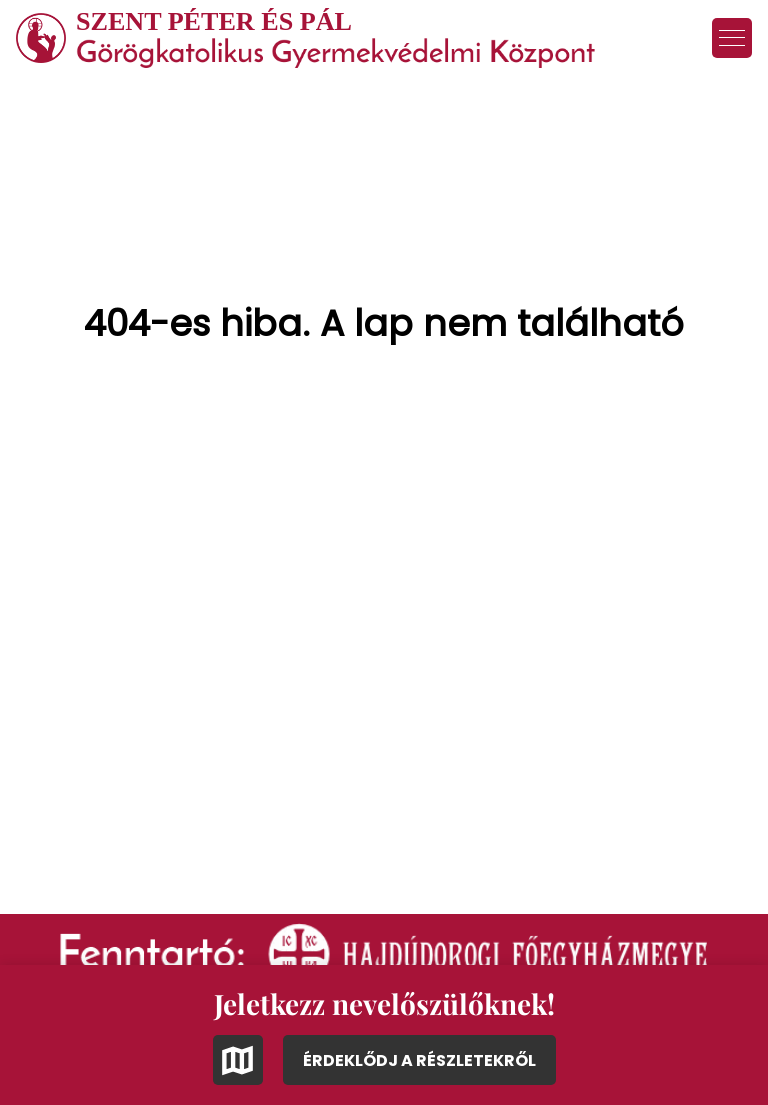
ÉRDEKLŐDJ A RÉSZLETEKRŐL (419, 1060)
